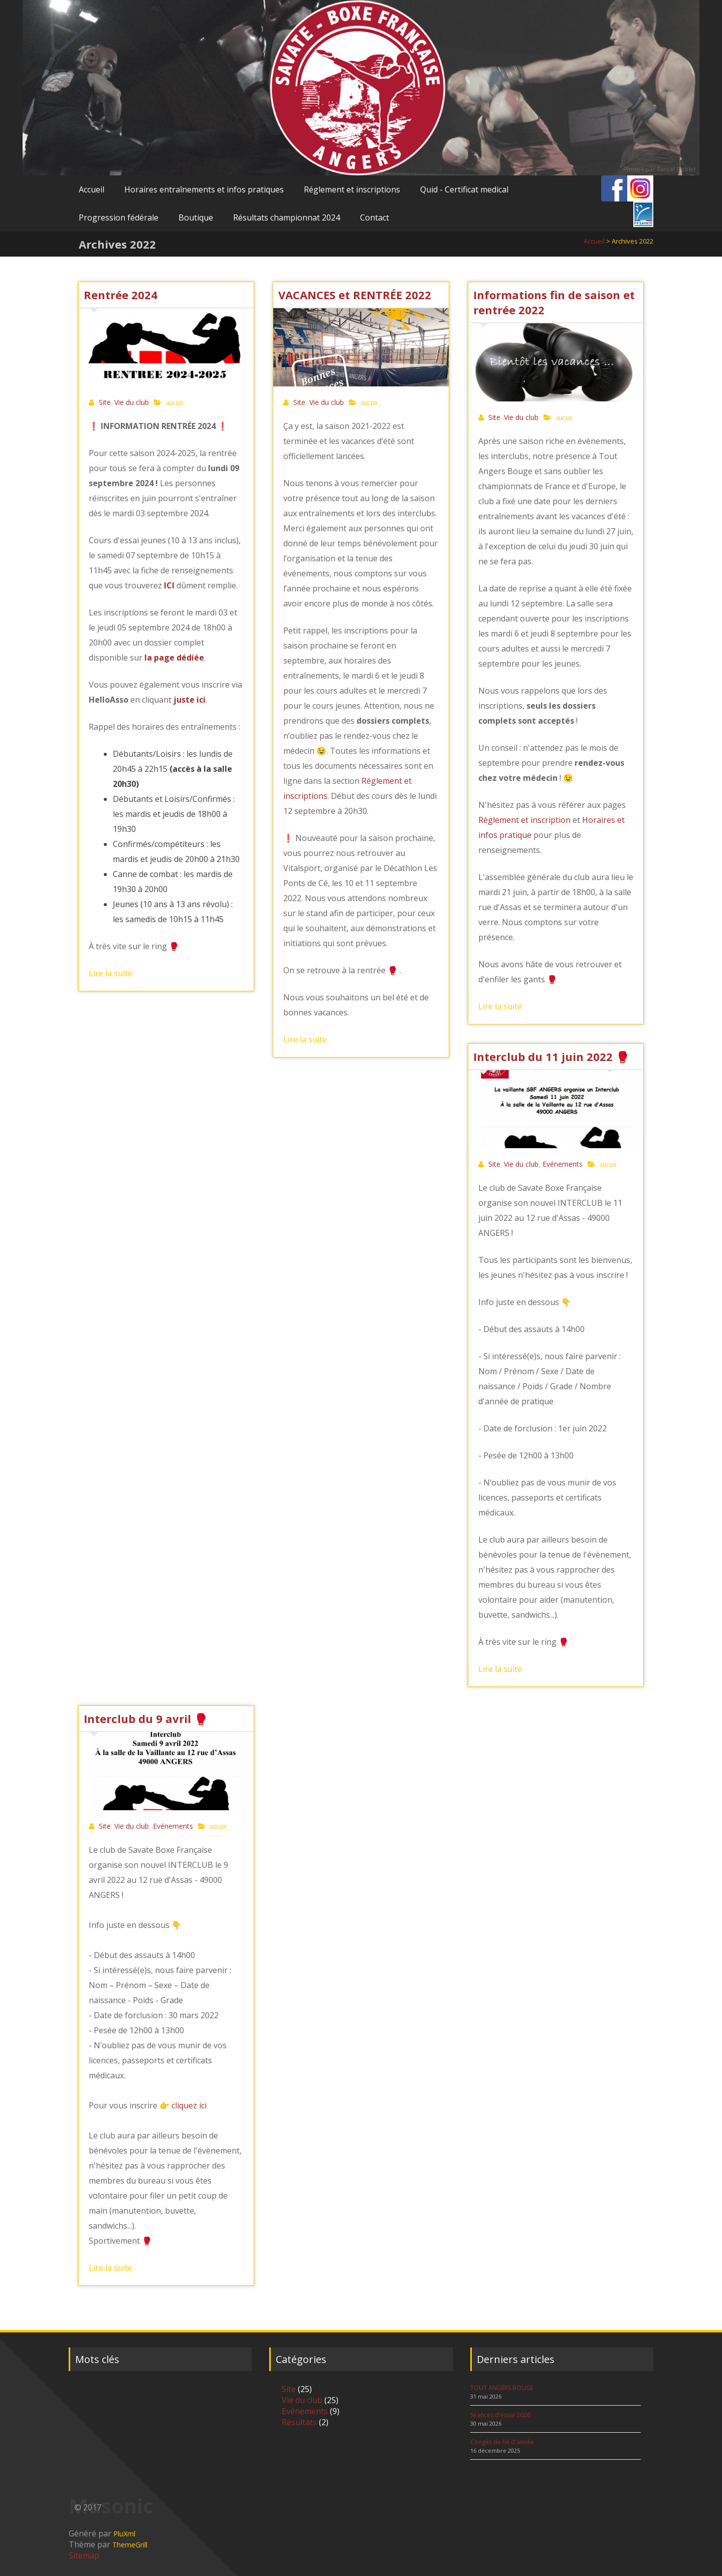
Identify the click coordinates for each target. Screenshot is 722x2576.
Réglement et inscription (524, 819)
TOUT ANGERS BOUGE (501, 2388)
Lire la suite (110, 973)
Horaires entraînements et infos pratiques (204, 189)
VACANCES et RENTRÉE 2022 (354, 294)
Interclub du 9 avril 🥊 (146, 1718)
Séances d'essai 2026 (500, 2415)
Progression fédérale (118, 217)
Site (105, 402)
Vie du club (131, 402)
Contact (374, 217)
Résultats (299, 2422)
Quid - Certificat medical (464, 189)
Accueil (91, 189)
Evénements (563, 1164)
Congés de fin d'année (502, 2442)
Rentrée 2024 (120, 294)
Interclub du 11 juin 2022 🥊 (551, 1056)
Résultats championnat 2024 (286, 217)
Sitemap (84, 2555)
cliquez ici (189, 2105)
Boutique (195, 217)
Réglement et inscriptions (352, 189)
